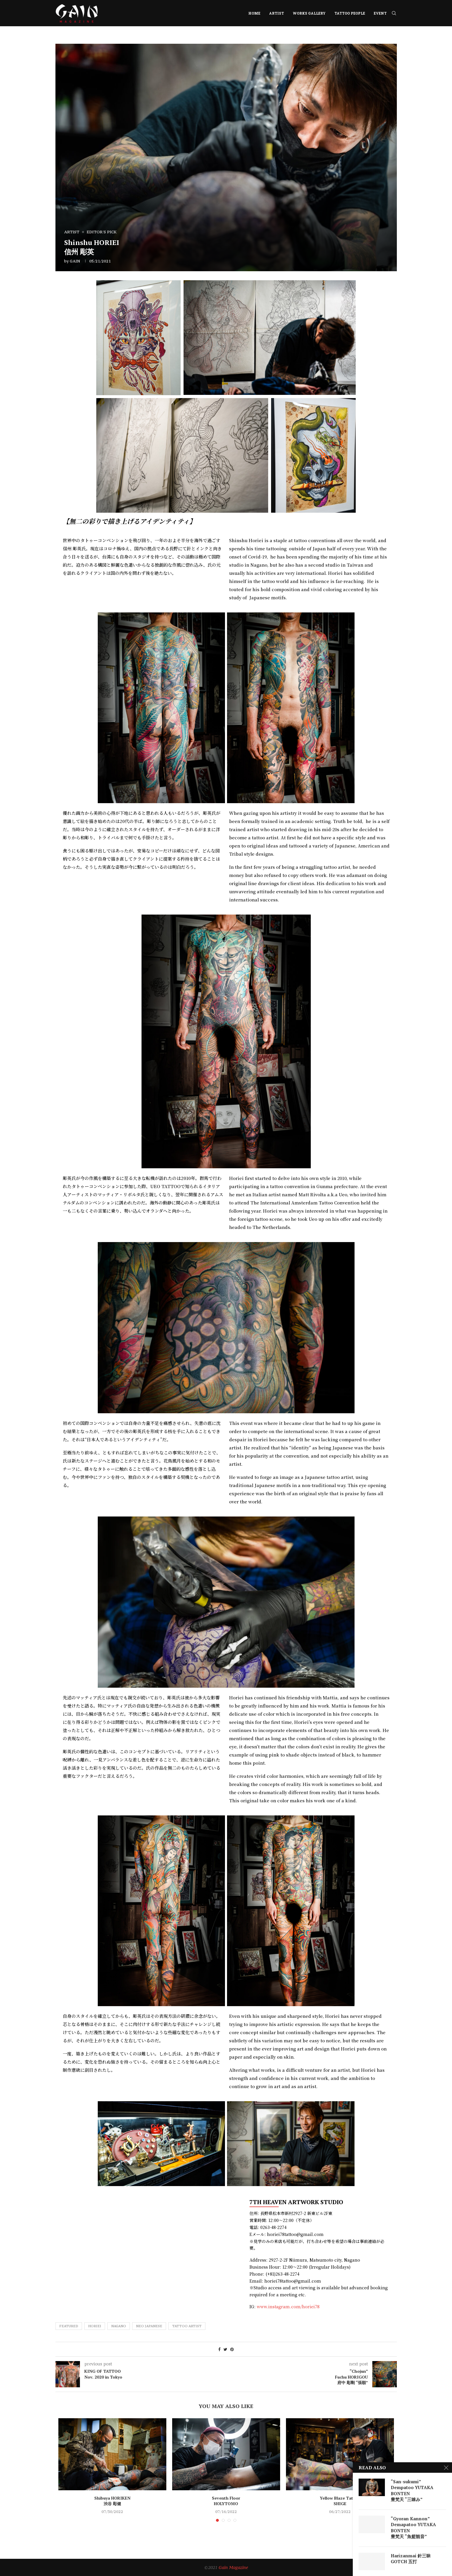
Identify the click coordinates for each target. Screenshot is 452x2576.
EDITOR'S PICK (101, 232)
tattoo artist (187, 2326)
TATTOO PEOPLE (349, 13)
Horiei (94, 2326)
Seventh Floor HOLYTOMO (226, 2501)
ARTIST (276, 13)
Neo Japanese (149, 2326)
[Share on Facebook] (219, 2349)
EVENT (380, 13)
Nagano (118, 2326)
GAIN (75, 261)
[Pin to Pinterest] (232, 2349)
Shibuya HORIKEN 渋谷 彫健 (112, 2501)
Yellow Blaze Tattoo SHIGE (340, 2501)
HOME (254, 13)
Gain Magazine (233, 2567)
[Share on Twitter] (225, 2349)
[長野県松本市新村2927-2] (143, 2244)
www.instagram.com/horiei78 (288, 2306)
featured (68, 2326)
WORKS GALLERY (309, 13)
